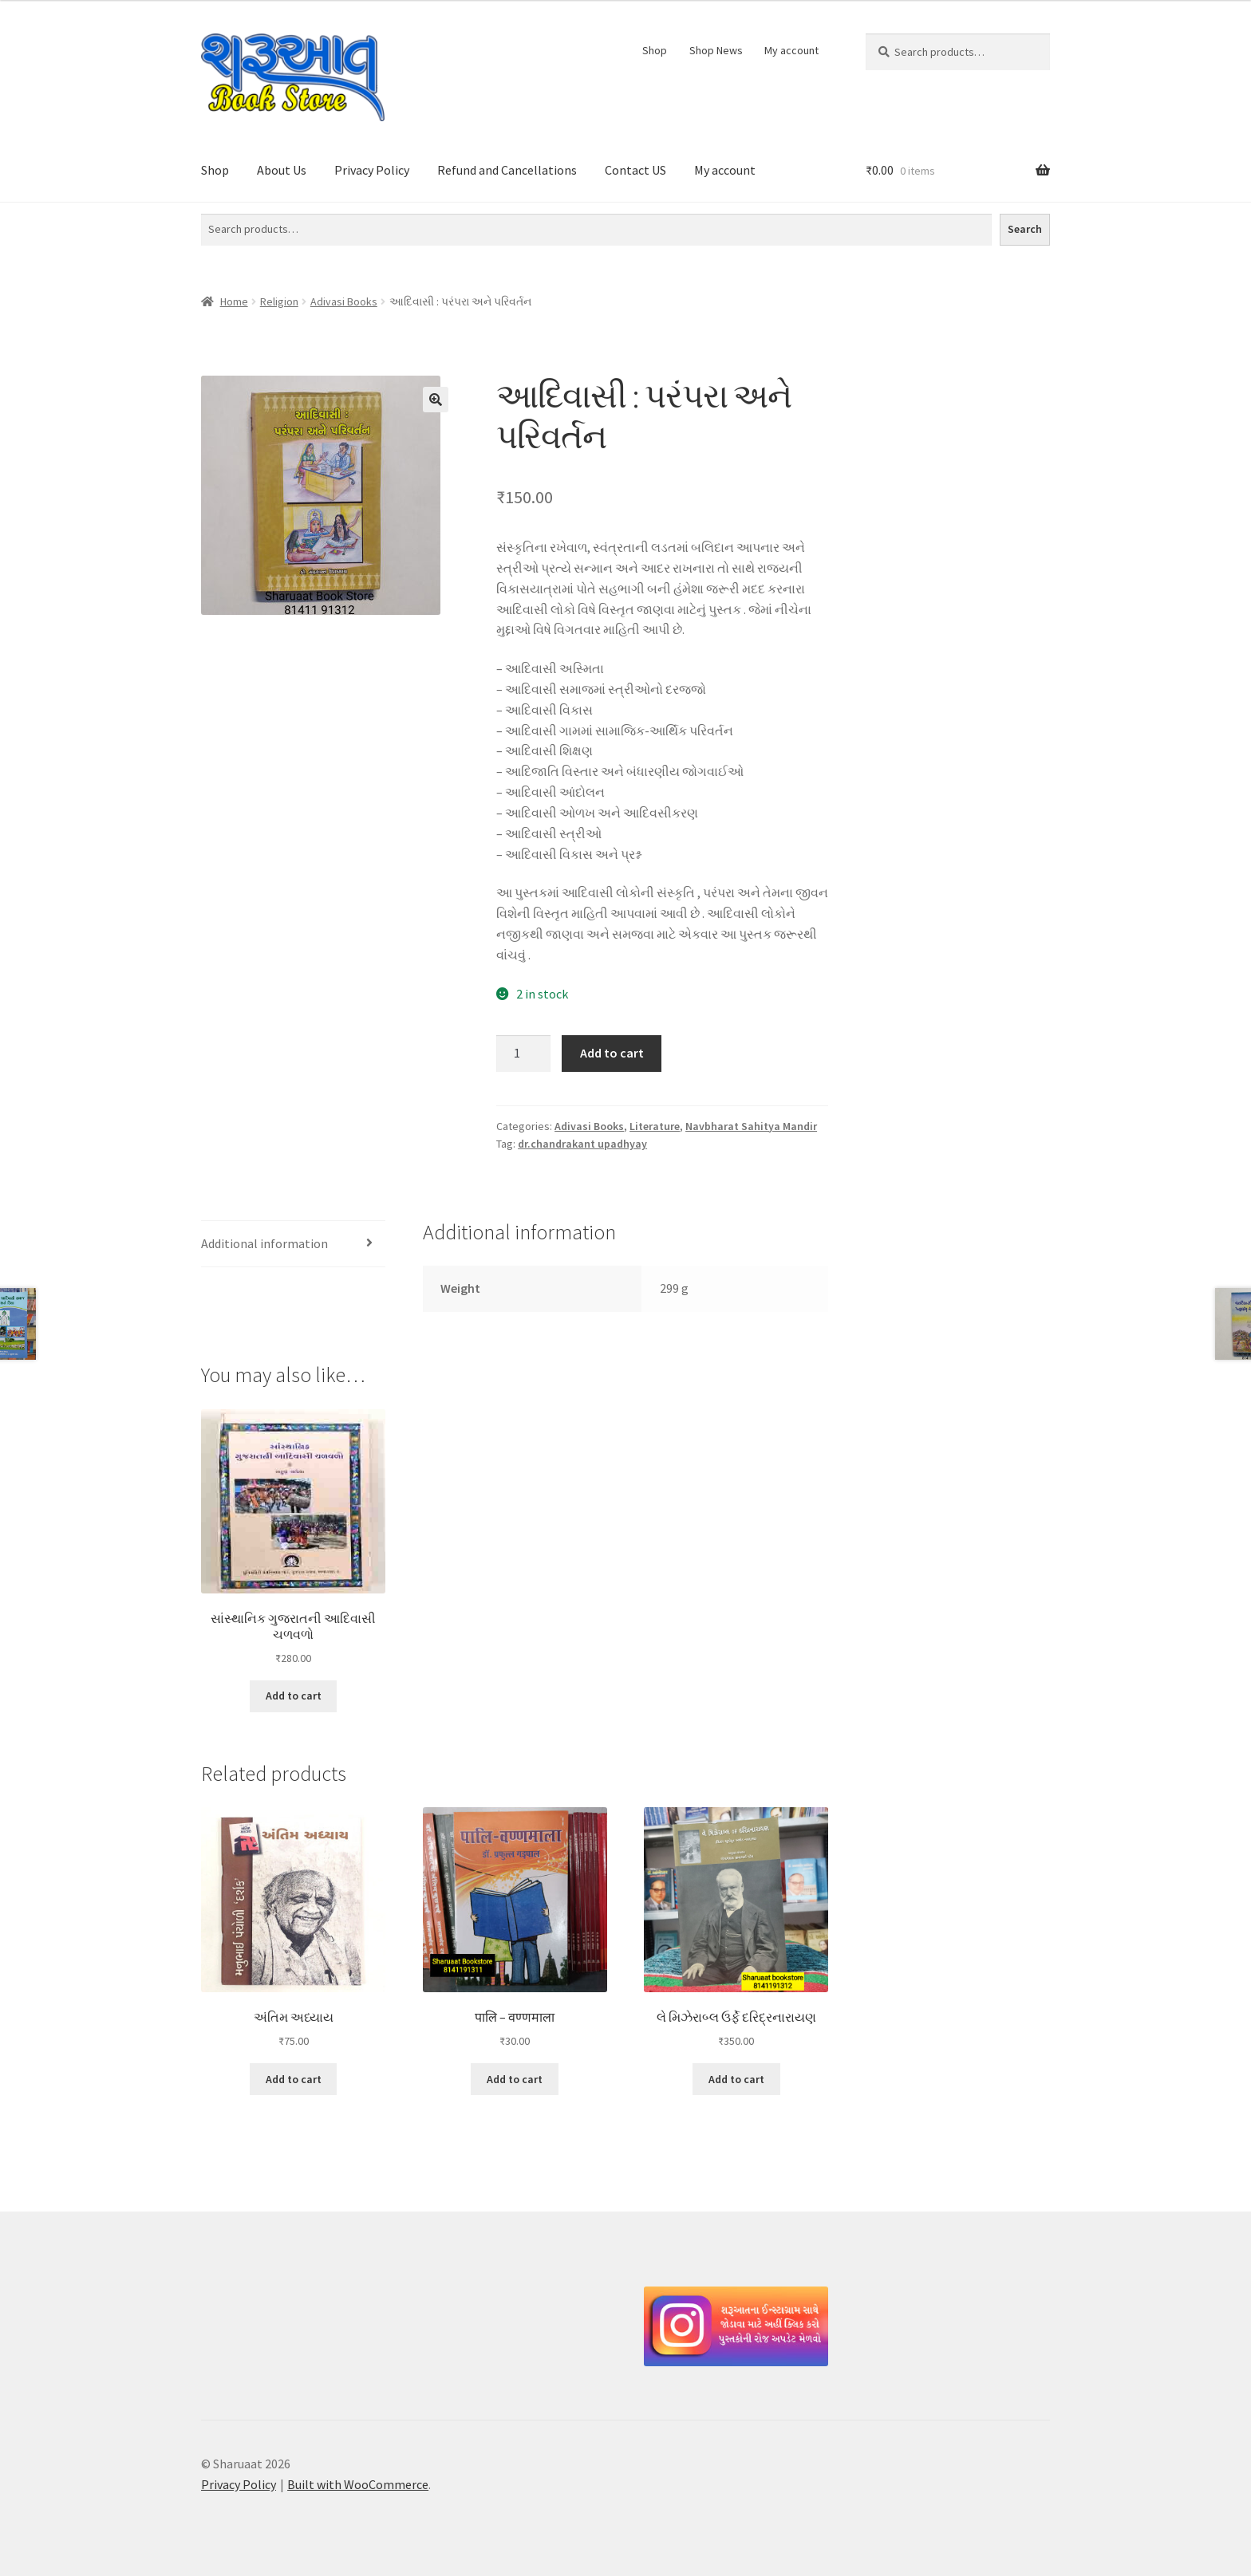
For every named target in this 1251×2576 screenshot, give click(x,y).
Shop (654, 50)
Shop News (716, 50)
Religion (279, 301)
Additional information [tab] (264, 1243)
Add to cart (612, 1053)
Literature (654, 1126)
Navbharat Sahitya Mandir (751, 1126)
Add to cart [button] (294, 1695)
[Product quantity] (523, 1053)
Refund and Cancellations (507, 170)
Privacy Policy (371, 170)
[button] (435, 399)
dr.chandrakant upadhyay (582, 1143)
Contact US (635, 170)
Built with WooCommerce (357, 2484)
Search (1025, 229)
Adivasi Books (343, 301)
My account (791, 50)
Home (234, 301)
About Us (281, 170)
